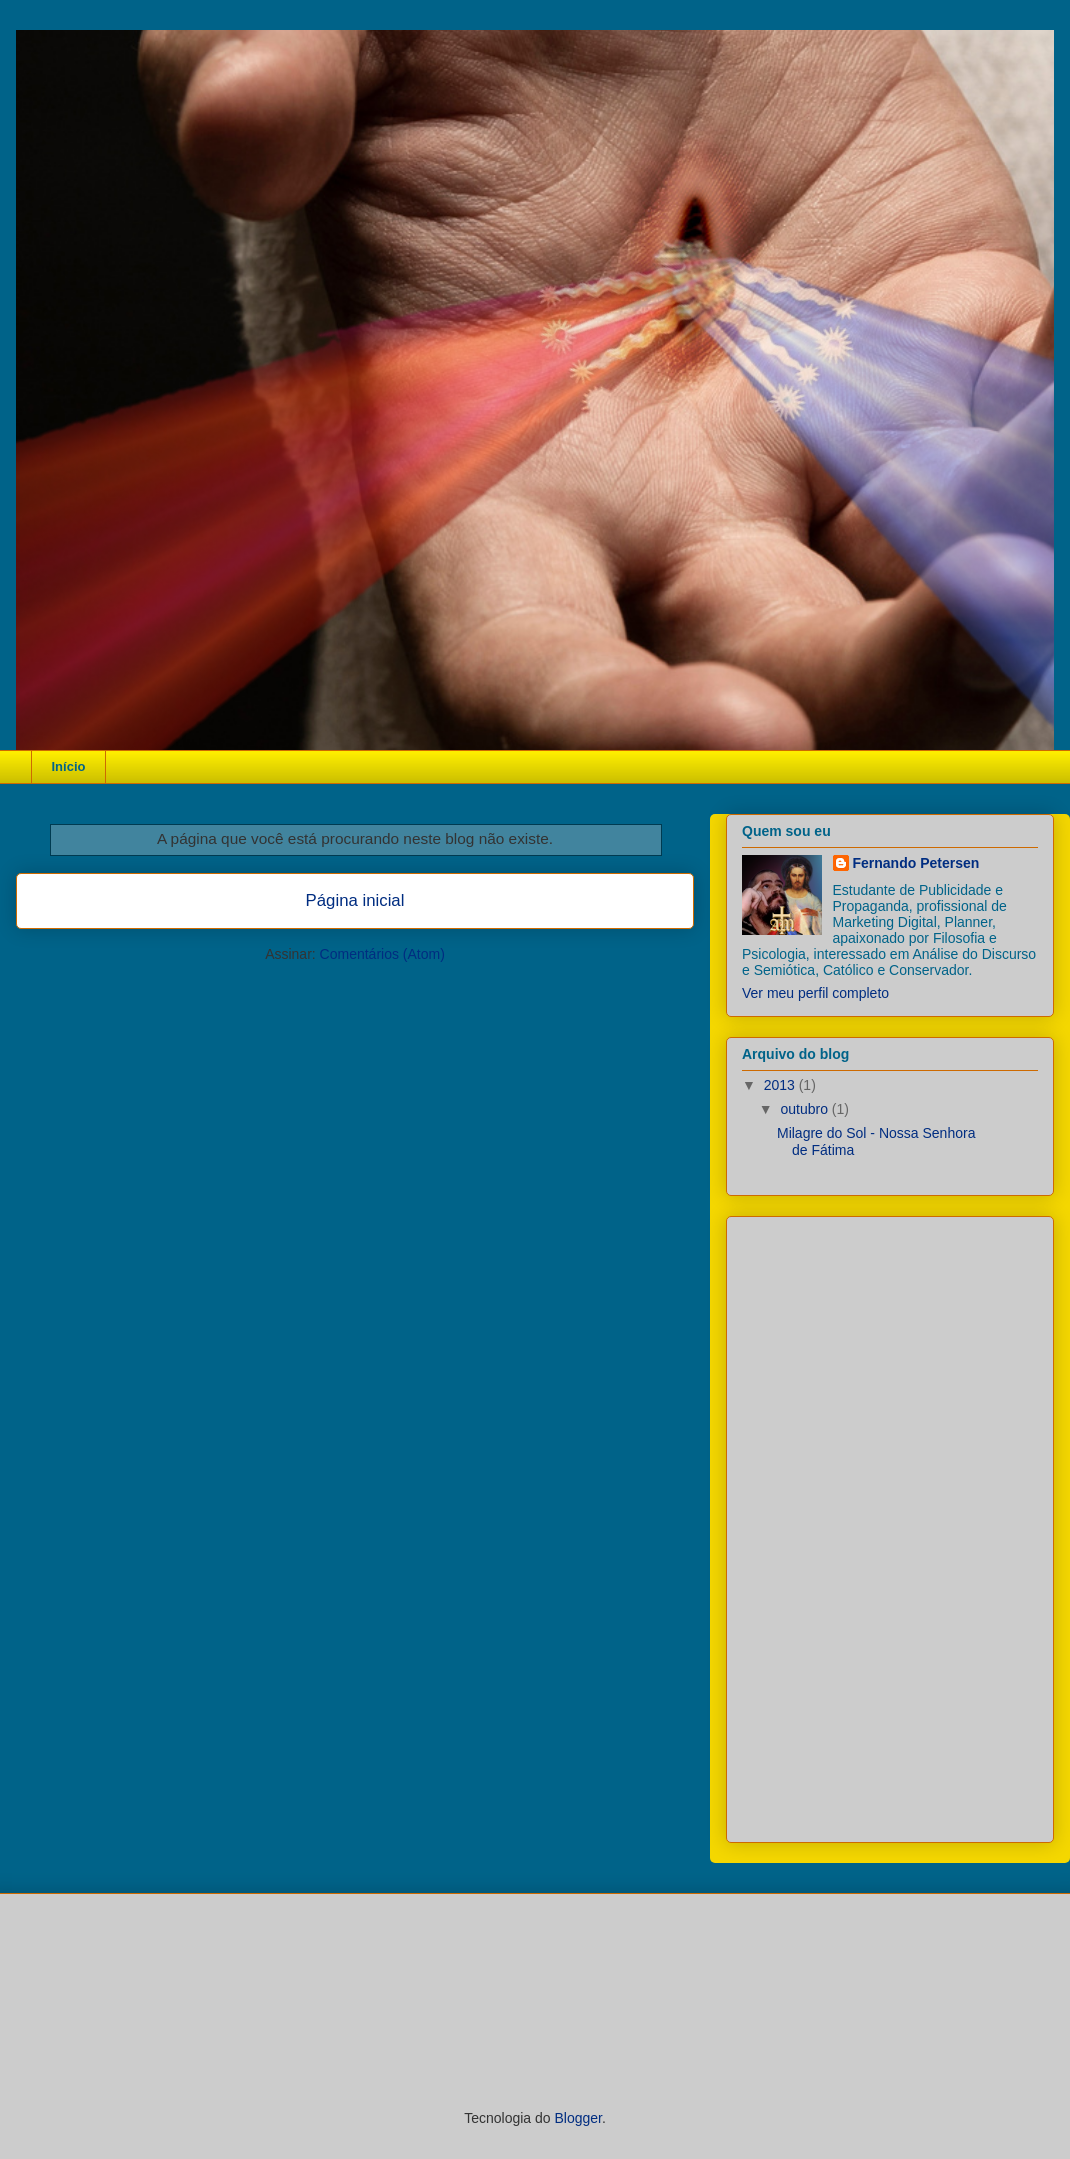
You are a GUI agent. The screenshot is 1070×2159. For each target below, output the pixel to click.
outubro (805, 1109)
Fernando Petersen (916, 863)
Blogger (577, 2118)
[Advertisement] (865, 1524)
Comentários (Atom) (382, 954)
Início (69, 766)
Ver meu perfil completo (815, 993)
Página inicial (355, 900)
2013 (781, 1085)
